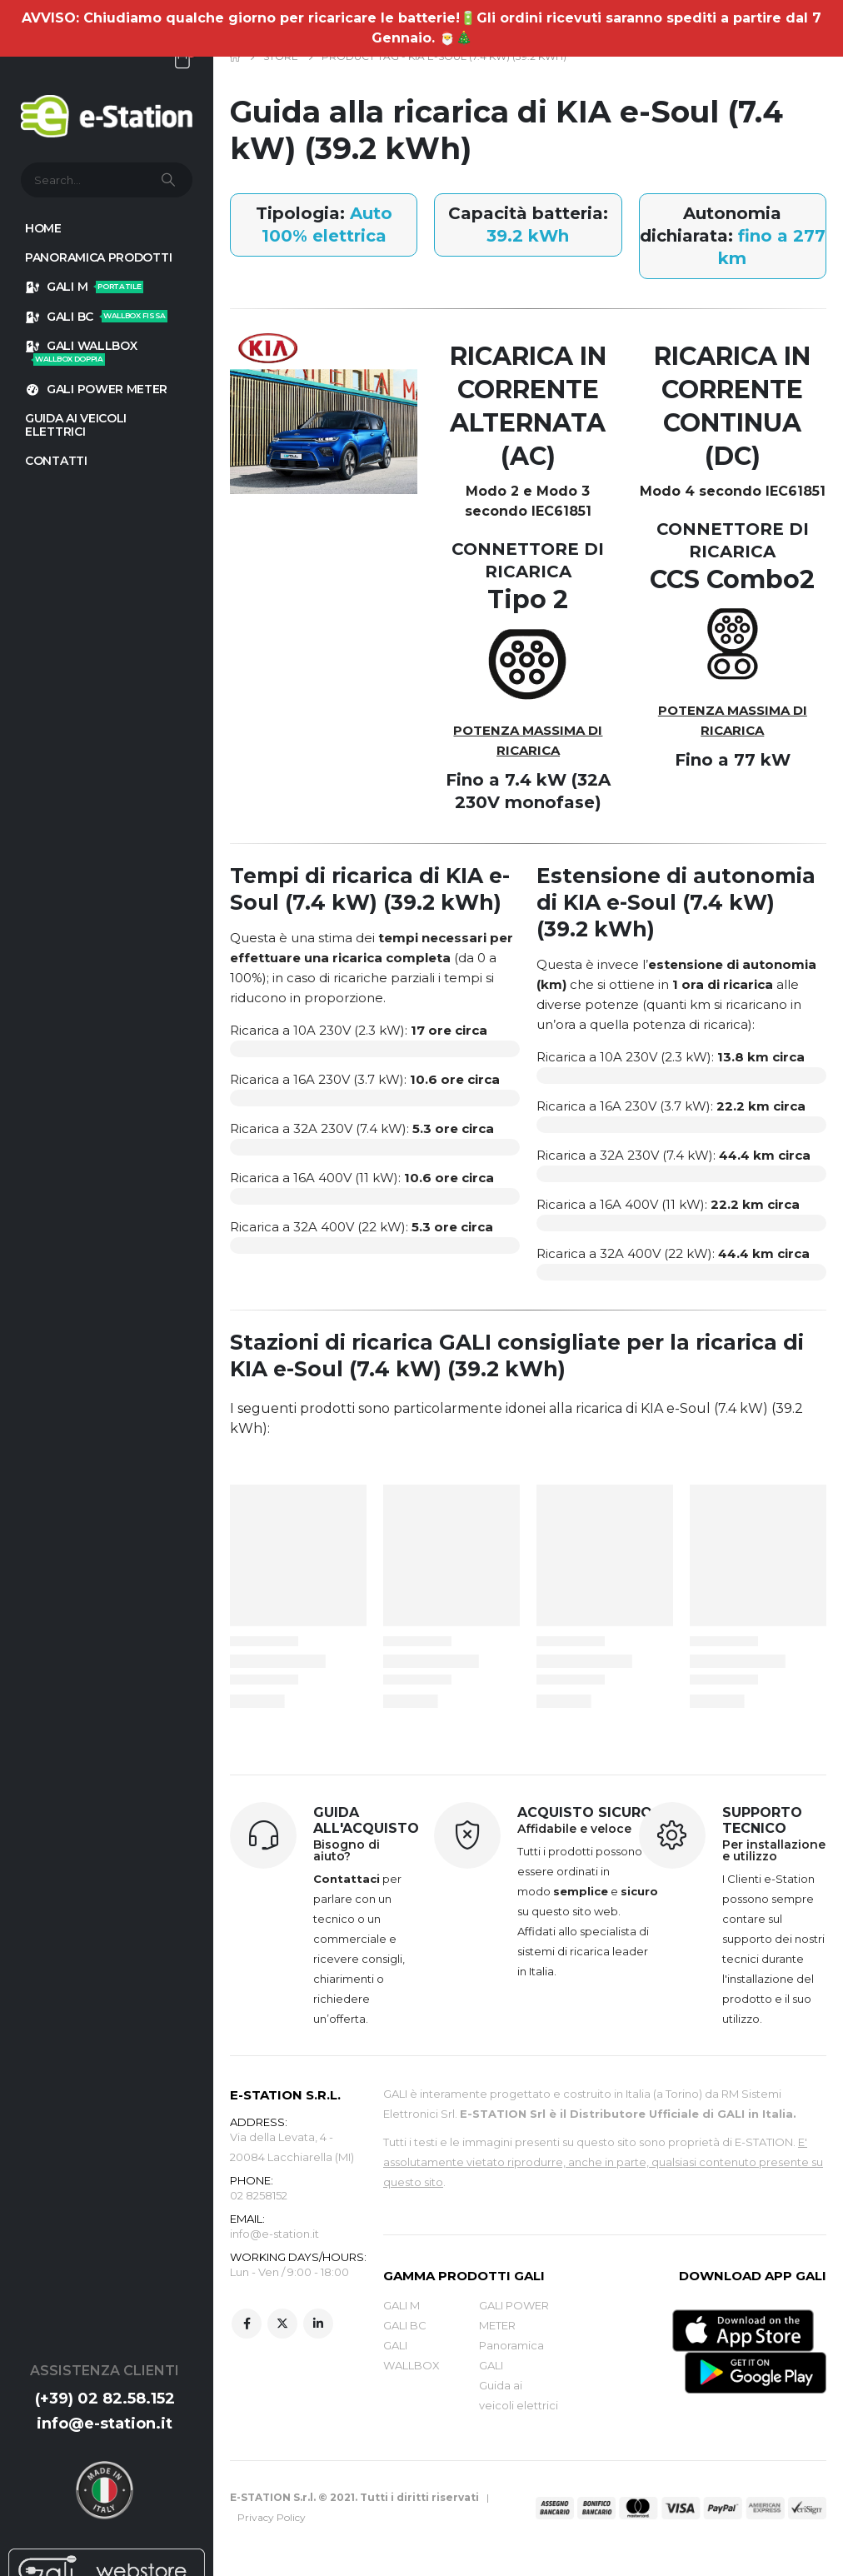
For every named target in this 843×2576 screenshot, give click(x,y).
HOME (43, 228)
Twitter (282, 2327)
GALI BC (96, 316)
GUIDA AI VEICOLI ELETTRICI (76, 425)
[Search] (170, 180)
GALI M (84, 286)
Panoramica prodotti (98, 257)
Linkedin (318, 2327)
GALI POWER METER (96, 389)
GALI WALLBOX (81, 352)
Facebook (247, 2327)
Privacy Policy (271, 2517)
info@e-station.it (104, 2423)
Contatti (56, 460)
